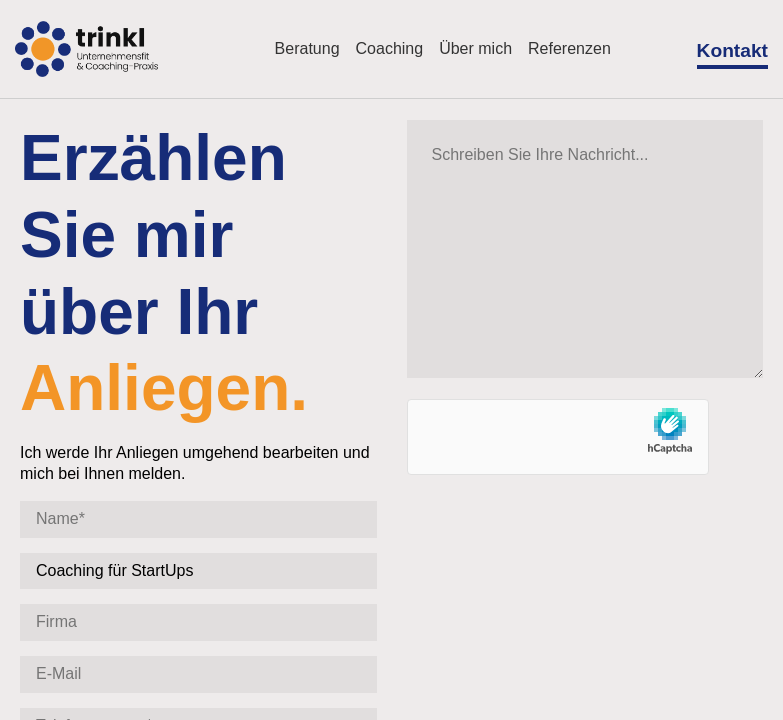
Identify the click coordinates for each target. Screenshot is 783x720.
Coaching (390, 48)
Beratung (307, 48)
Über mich (475, 48)
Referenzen (569, 48)
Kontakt (732, 50)
